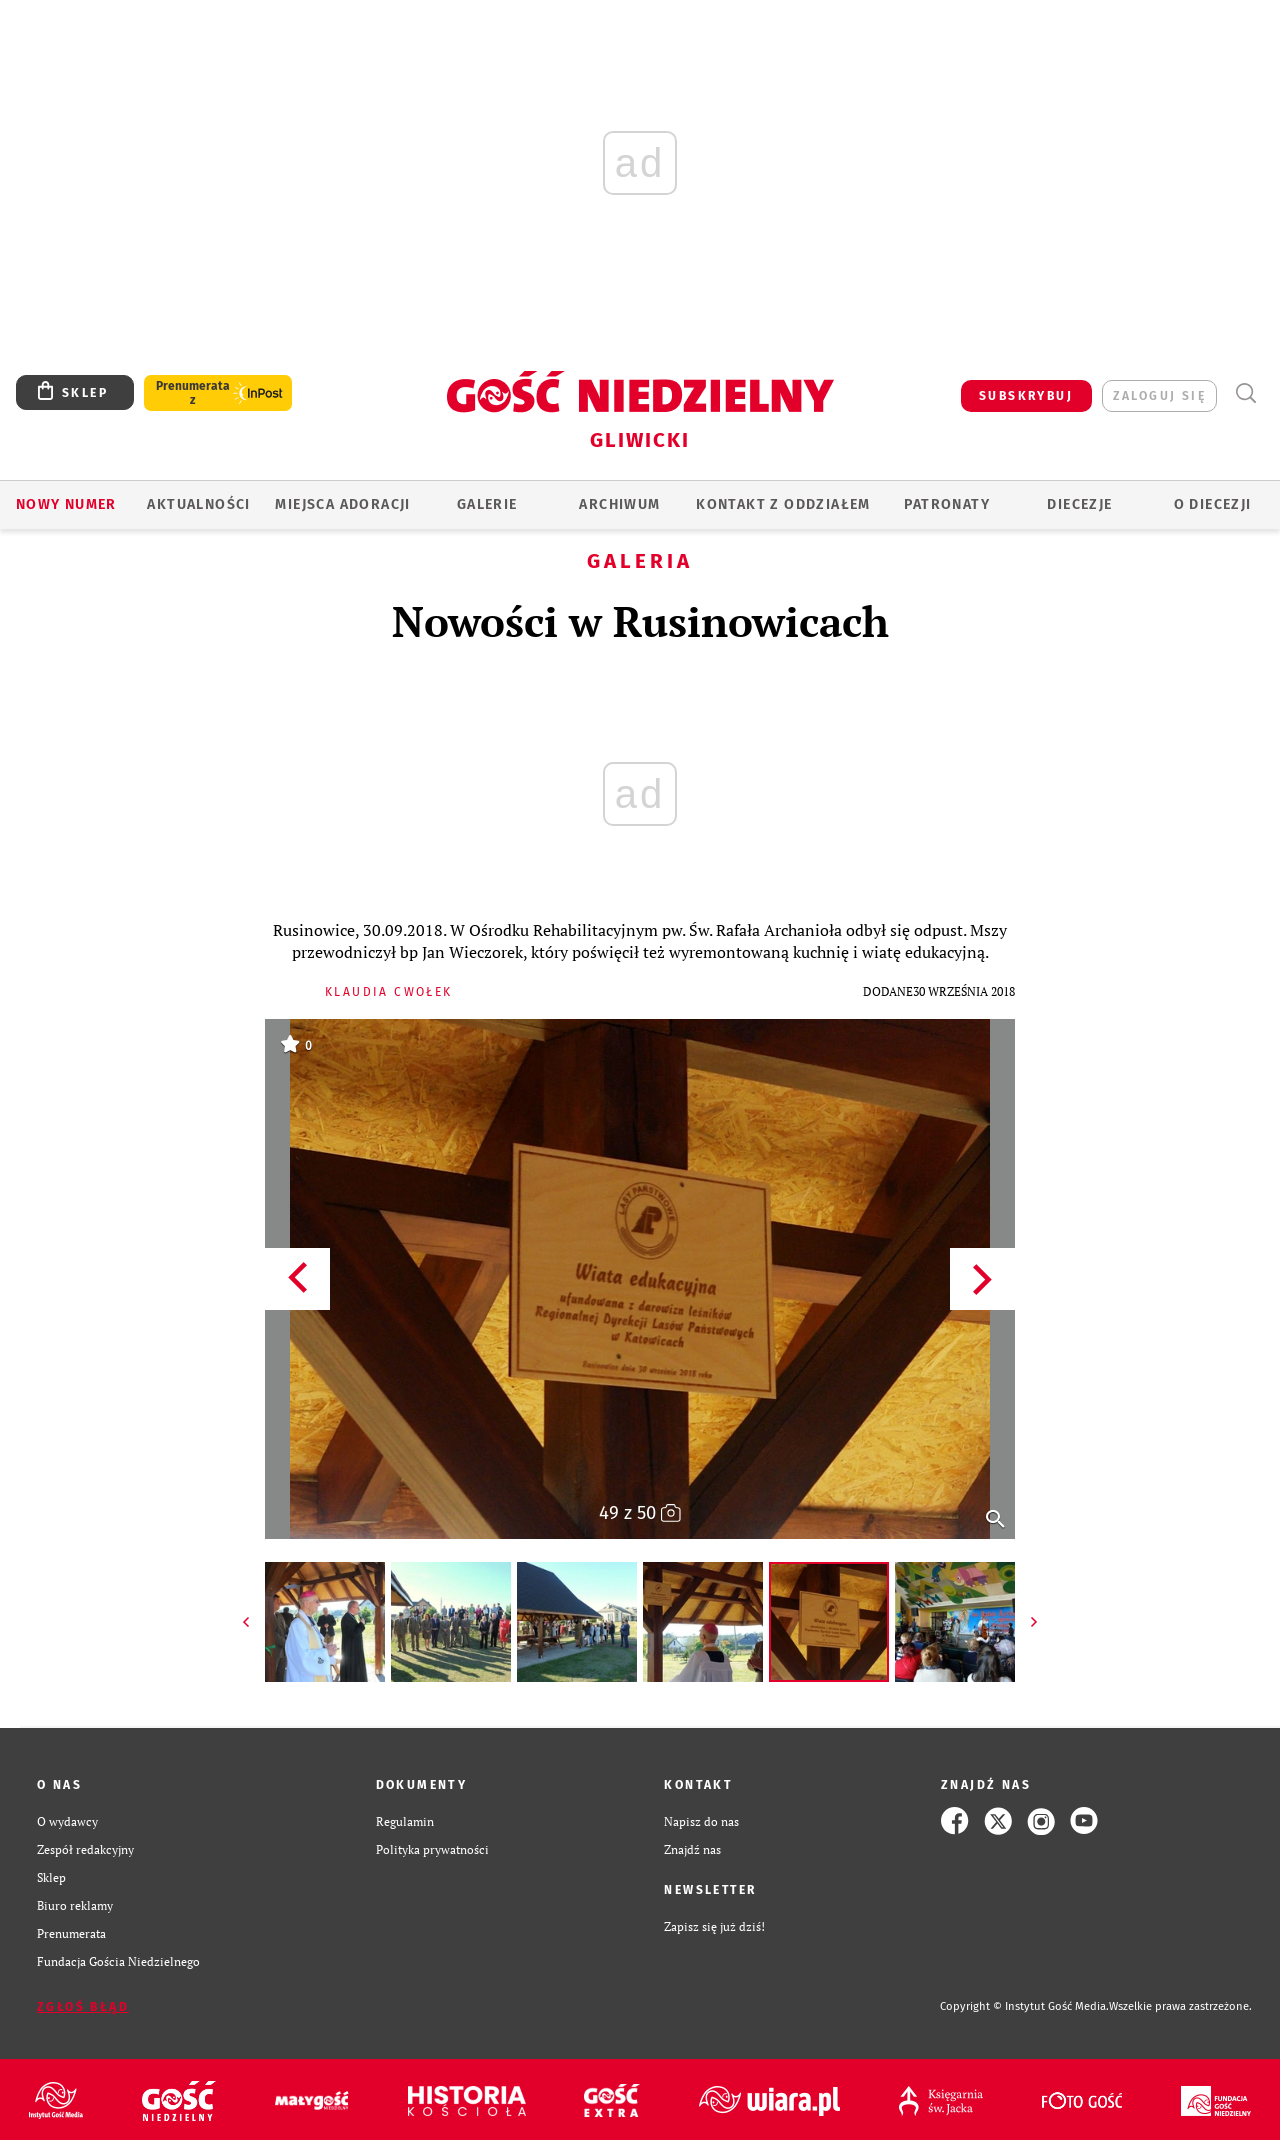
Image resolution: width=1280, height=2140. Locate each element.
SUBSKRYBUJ (1026, 396)
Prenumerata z (193, 393)
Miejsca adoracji (342, 504)
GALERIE (487, 504)
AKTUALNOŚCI (198, 504)
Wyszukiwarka (1245, 393)
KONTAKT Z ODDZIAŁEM (783, 504)
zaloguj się (1159, 396)
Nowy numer (66, 504)
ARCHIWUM (619, 504)
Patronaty (947, 504)
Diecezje (1079, 504)
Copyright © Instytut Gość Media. (1024, 2006)
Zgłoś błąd (83, 2007)
